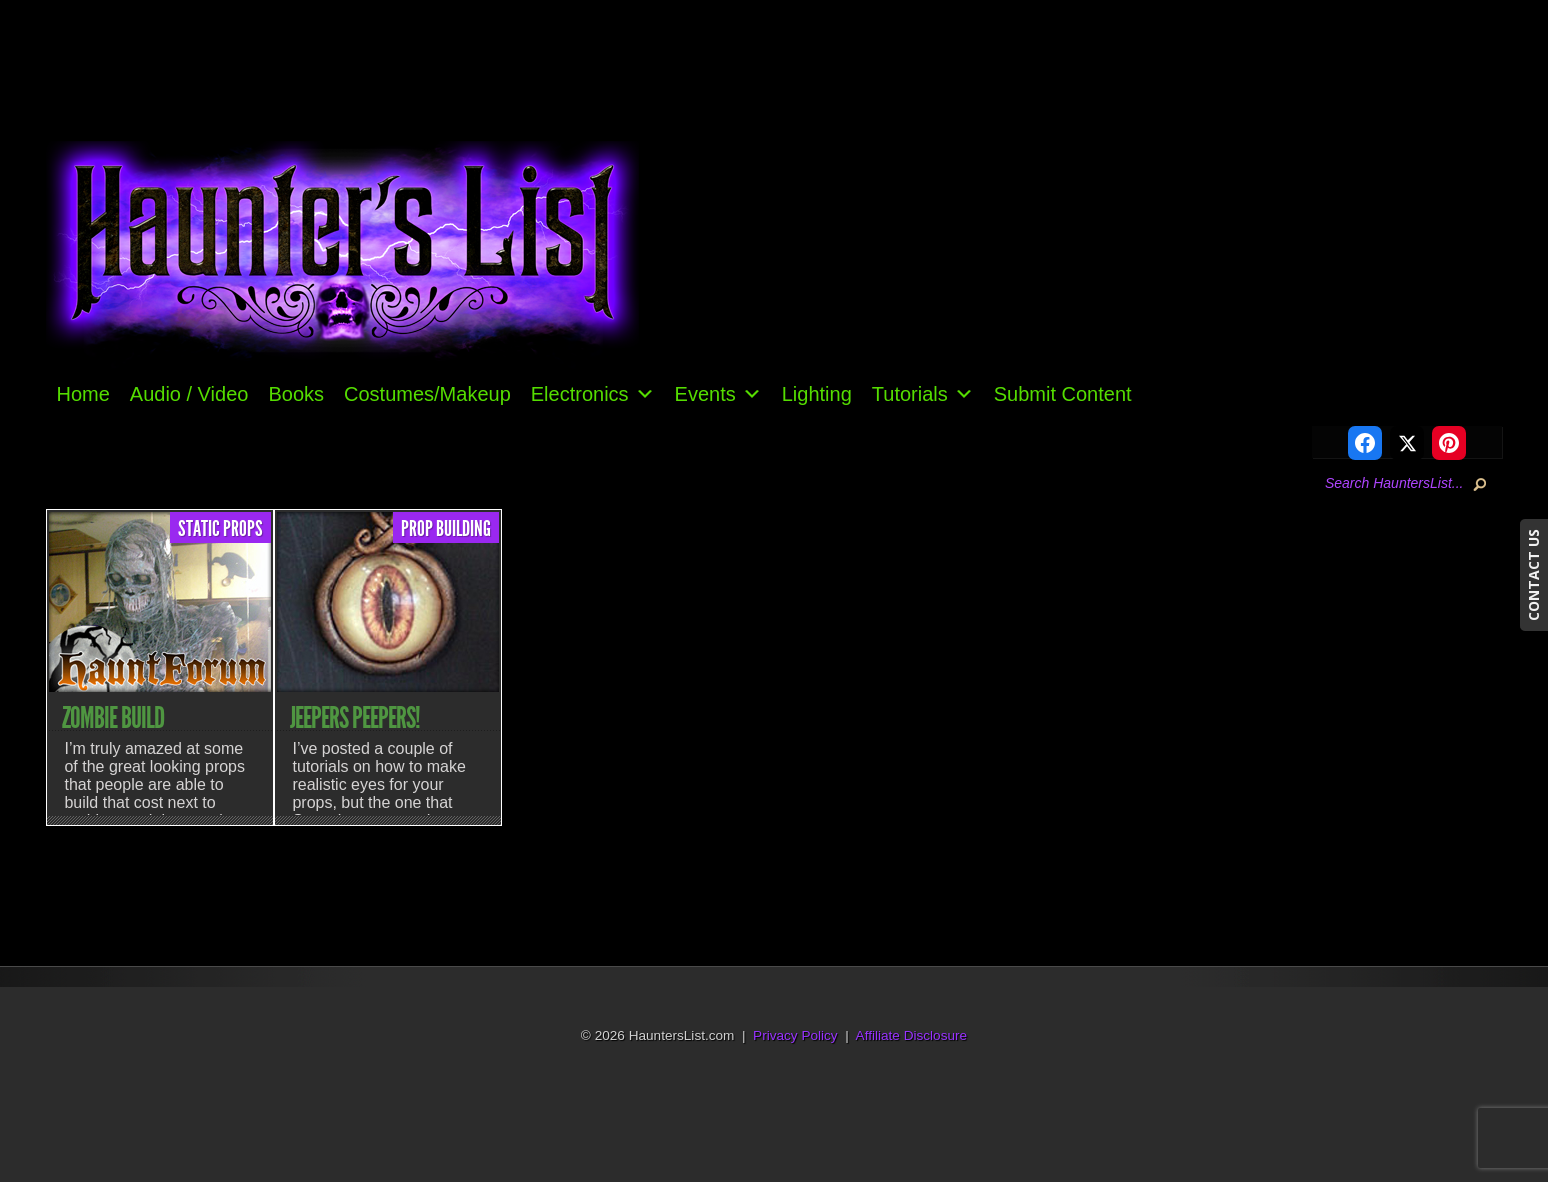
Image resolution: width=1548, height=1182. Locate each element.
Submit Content (1063, 394)
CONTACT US (1533, 575)
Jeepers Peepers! (355, 718)
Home (82, 394)
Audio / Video (189, 394)
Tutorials (923, 394)
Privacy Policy (795, 1035)
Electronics (593, 394)
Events (718, 394)
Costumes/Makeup (427, 394)
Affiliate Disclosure (912, 1035)
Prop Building (446, 529)
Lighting (817, 394)
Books (296, 394)
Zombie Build (113, 718)
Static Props (220, 529)
